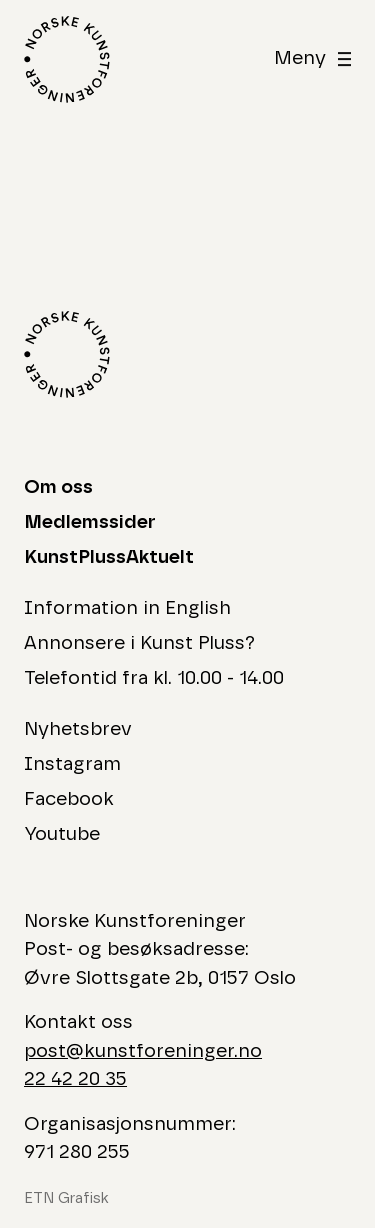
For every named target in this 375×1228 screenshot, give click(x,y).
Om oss (58, 487)
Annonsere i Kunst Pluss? (139, 643)
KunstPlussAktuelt (109, 557)
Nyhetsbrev (78, 729)
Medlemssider (90, 522)
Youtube (62, 834)
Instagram (72, 764)
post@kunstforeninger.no (143, 1051)
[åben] (312, 59)
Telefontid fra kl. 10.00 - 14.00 (154, 678)
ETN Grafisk (66, 1198)
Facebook (69, 799)
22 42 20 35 (75, 1079)
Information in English (127, 608)
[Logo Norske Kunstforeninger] (67, 59)
